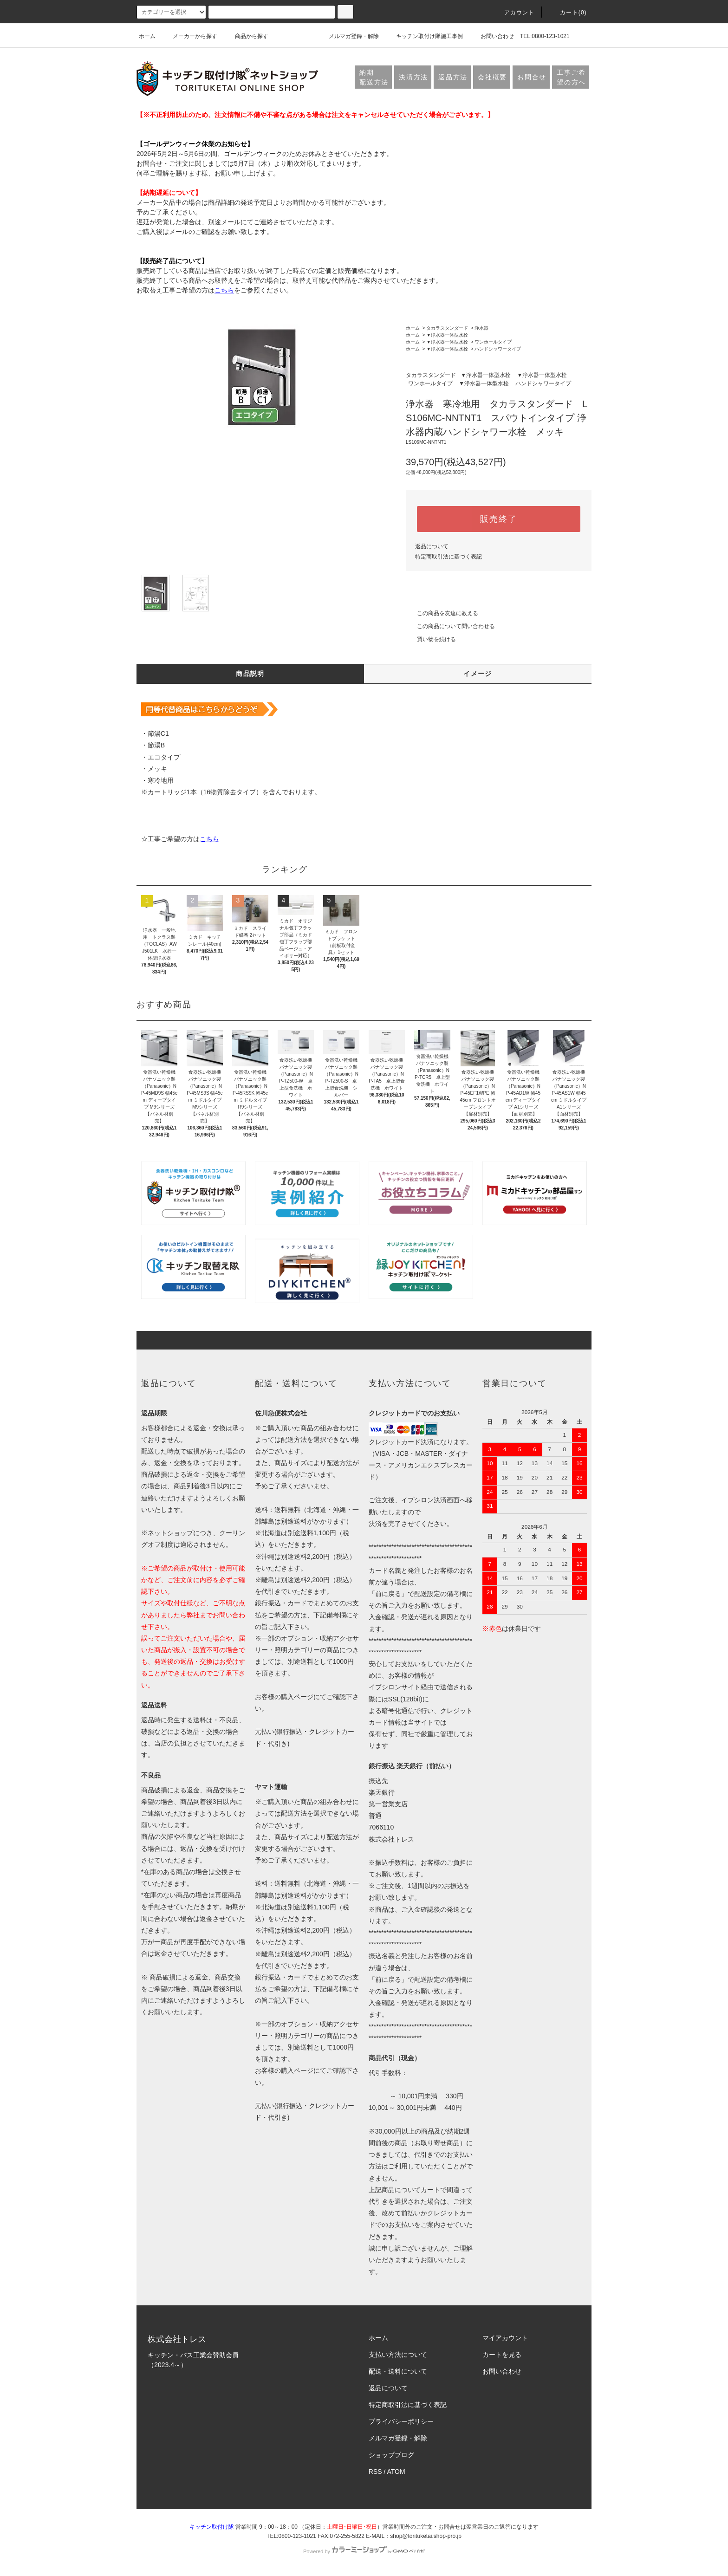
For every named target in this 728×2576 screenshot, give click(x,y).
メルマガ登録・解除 (348, 36)
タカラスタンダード (447, 328)
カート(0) (568, 12)
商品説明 (250, 673)
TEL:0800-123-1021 (545, 36)
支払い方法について (398, 2354)
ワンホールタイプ (493, 341)
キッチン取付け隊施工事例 (424, 36)
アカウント (514, 12)
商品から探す (246, 36)
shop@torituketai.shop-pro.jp (426, 2536)
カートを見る (501, 2354)
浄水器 (481, 328)
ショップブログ (391, 2455)
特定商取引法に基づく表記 (448, 556)
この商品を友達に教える (442, 613)
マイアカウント (505, 2338)
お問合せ (531, 77)
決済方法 (413, 77)
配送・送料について (398, 2371)
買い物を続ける (431, 639)
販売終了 (498, 519)
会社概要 (492, 77)
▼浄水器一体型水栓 (447, 334)
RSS (375, 2471)
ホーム (147, 36)
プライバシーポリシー (401, 2421)
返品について (431, 546)
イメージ (477, 673)
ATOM (396, 2471)
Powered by (364, 2551)
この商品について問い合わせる (450, 626)
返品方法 (453, 77)
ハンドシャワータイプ (497, 348)
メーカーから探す (189, 36)
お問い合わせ (491, 36)
